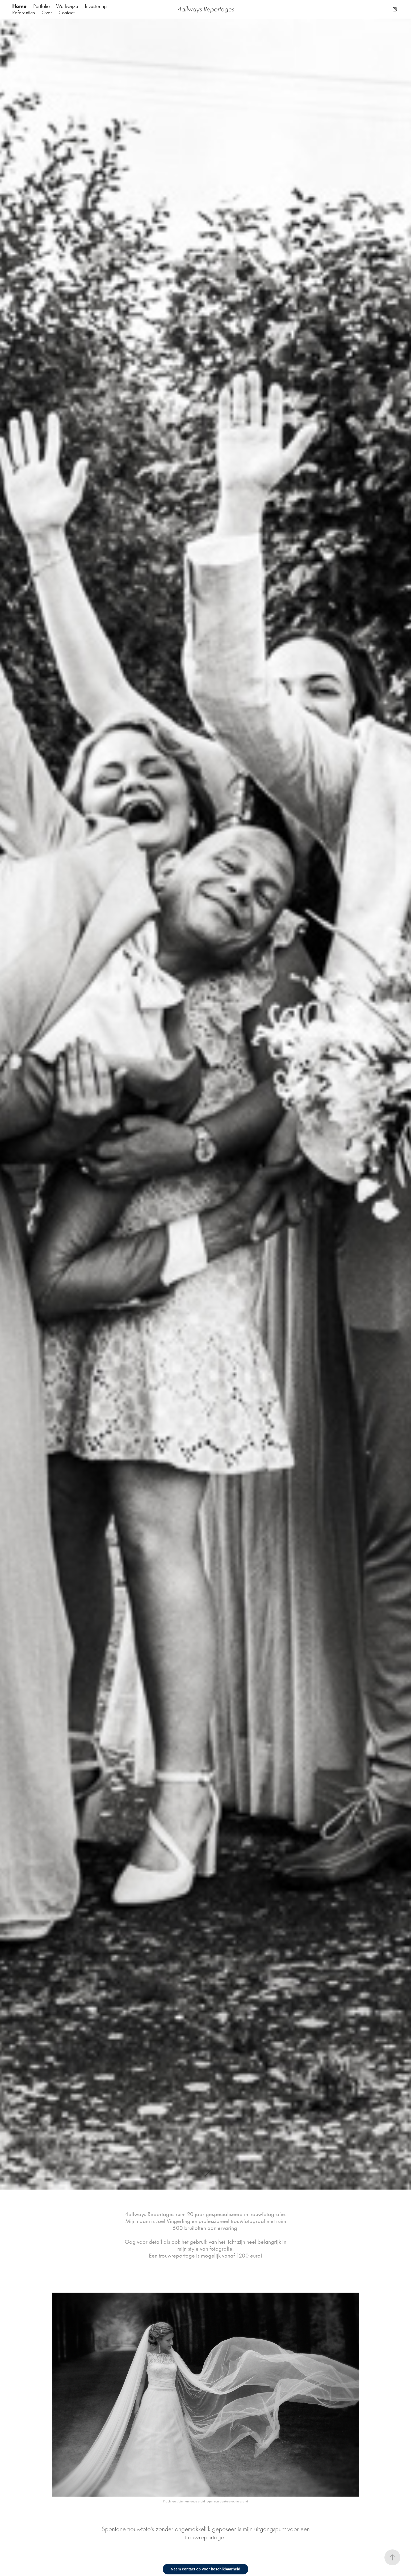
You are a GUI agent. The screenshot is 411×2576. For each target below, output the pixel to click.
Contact (66, 12)
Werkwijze (67, 6)
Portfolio (41, 6)
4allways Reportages (205, 9)
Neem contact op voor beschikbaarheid (205, 2569)
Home (19, 6)
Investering (96, 6)
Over (46, 12)
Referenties (23, 12)
